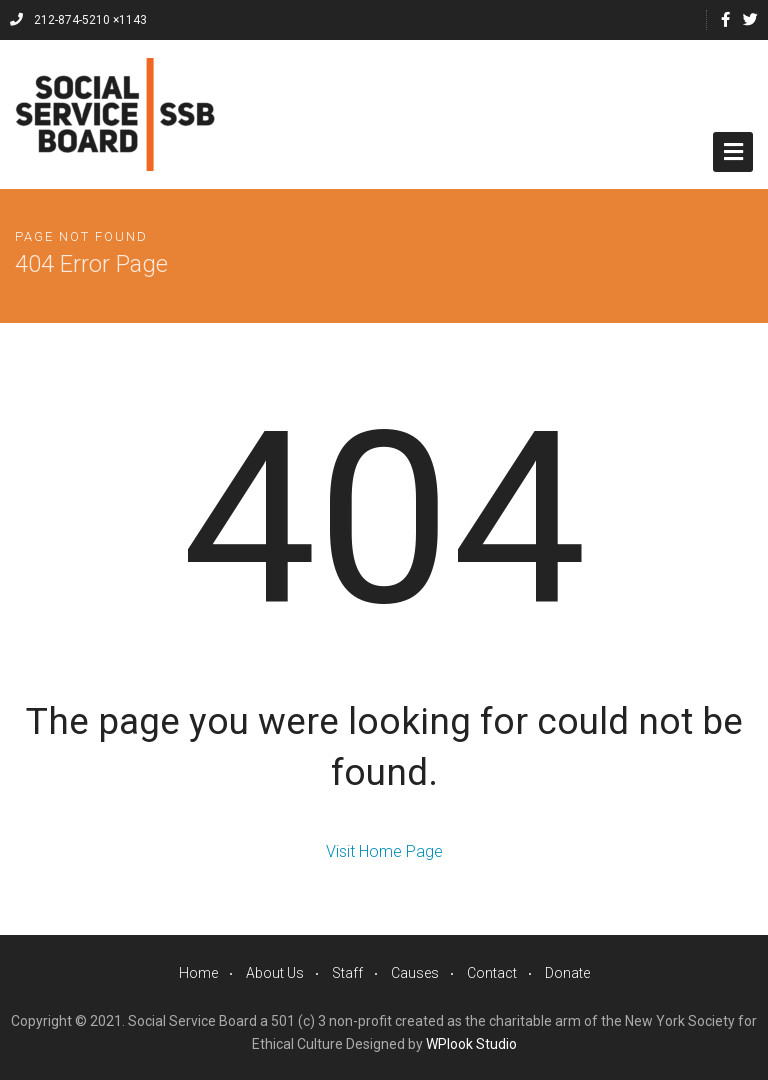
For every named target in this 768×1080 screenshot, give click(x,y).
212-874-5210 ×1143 (78, 20)
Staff (347, 973)
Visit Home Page (384, 851)
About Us (275, 973)
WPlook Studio (471, 1044)
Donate (567, 973)
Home (198, 973)
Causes (415, 973)
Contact (492, 973)
